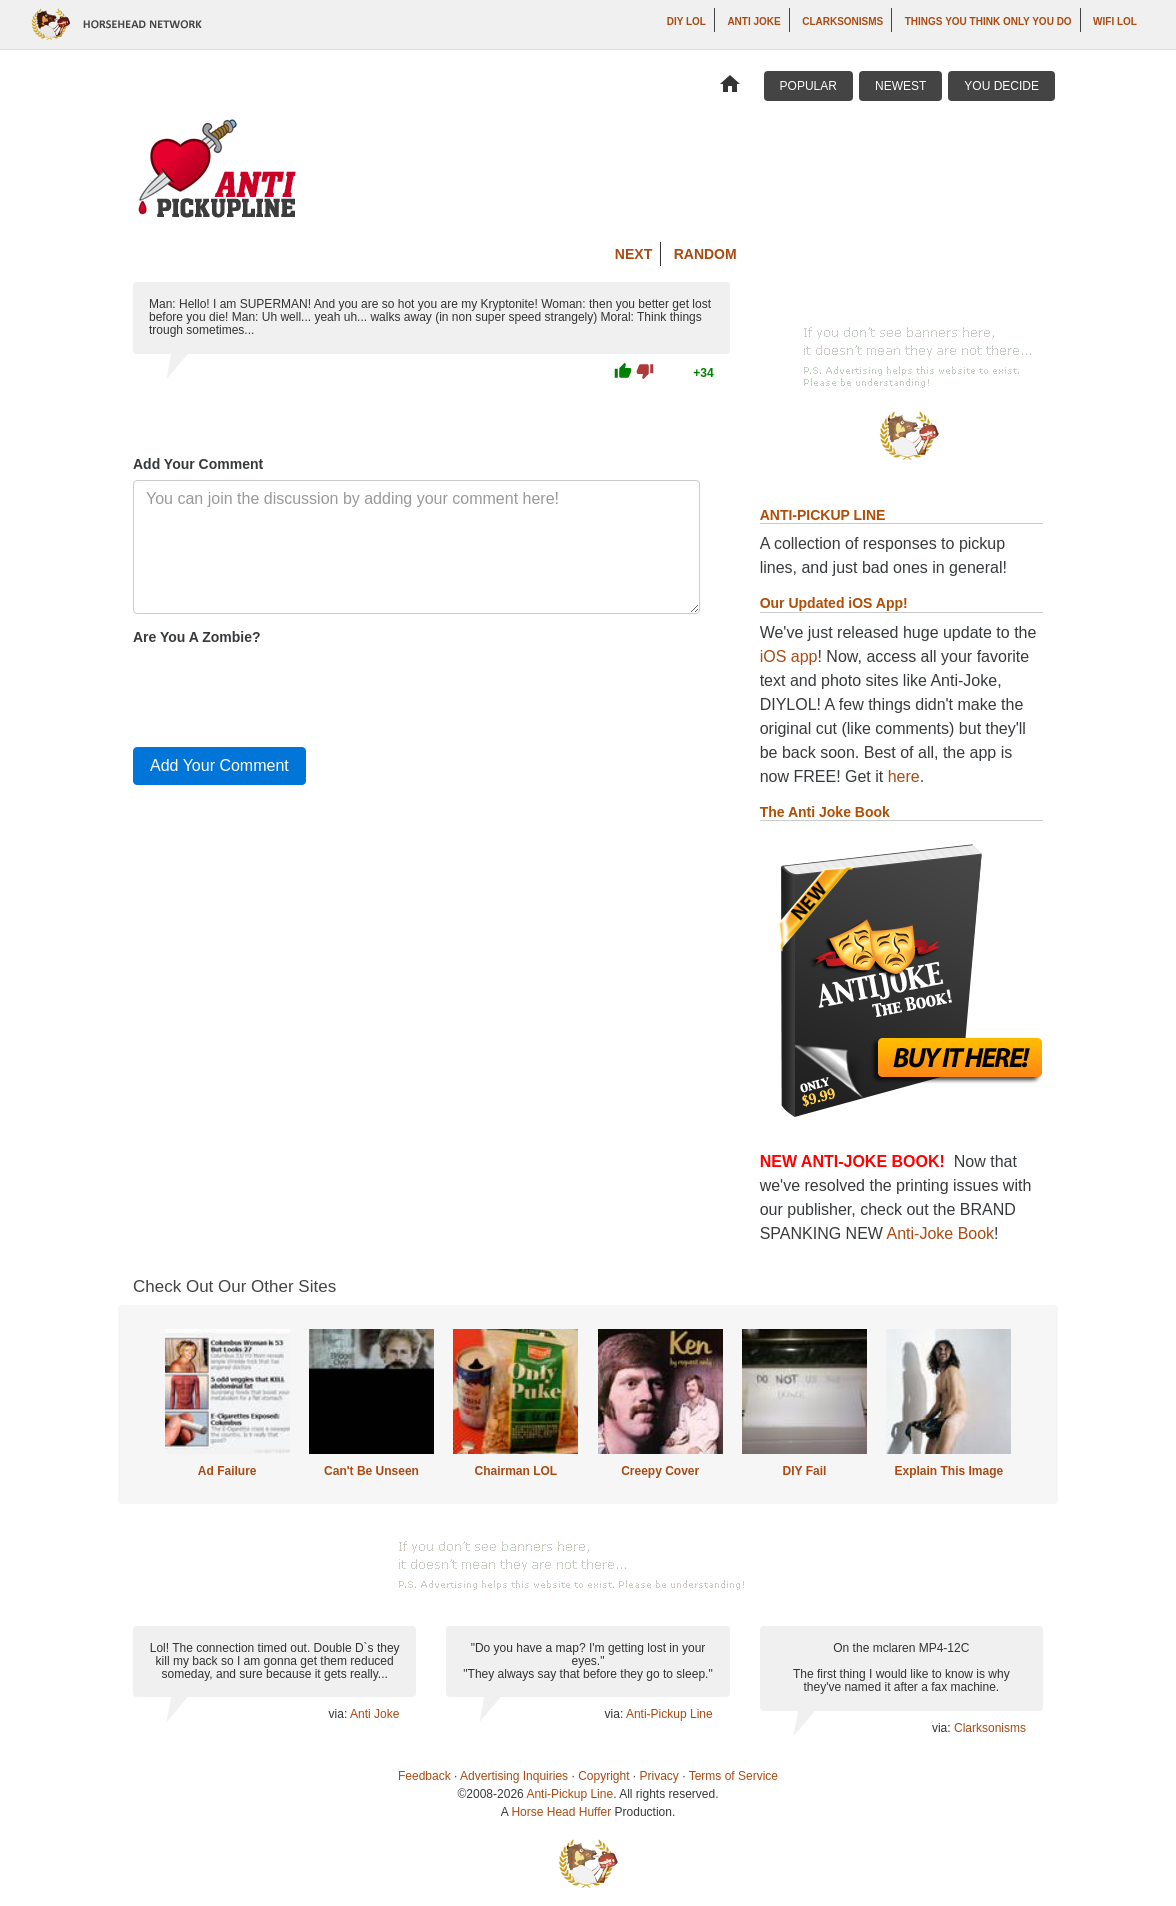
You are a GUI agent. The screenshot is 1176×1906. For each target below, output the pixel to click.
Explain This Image (949, 1471)
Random (705, 254)
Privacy (659, 1776)
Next (633, 254)
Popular (808, 86)
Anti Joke (753, 21)
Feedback (424, 1776)
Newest (900, 86)
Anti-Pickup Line (669, 1714)
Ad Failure (227, 1471)
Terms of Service (733, 1776)
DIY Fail (805, 1471)
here (904, 776)
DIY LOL (686, 21)
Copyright (603, 1776)
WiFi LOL (1115, 21)
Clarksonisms (842, 21)
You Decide (1001, 86)
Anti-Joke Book (941, 1233)
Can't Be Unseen (371, 1471)
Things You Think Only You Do (988, 21)
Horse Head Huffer (561, 1812)
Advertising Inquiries (514, 1776)
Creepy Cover (660, 1471)
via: (339, 1714)
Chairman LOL (515, 1471)
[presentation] (285, 692)
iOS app (789, 656)
